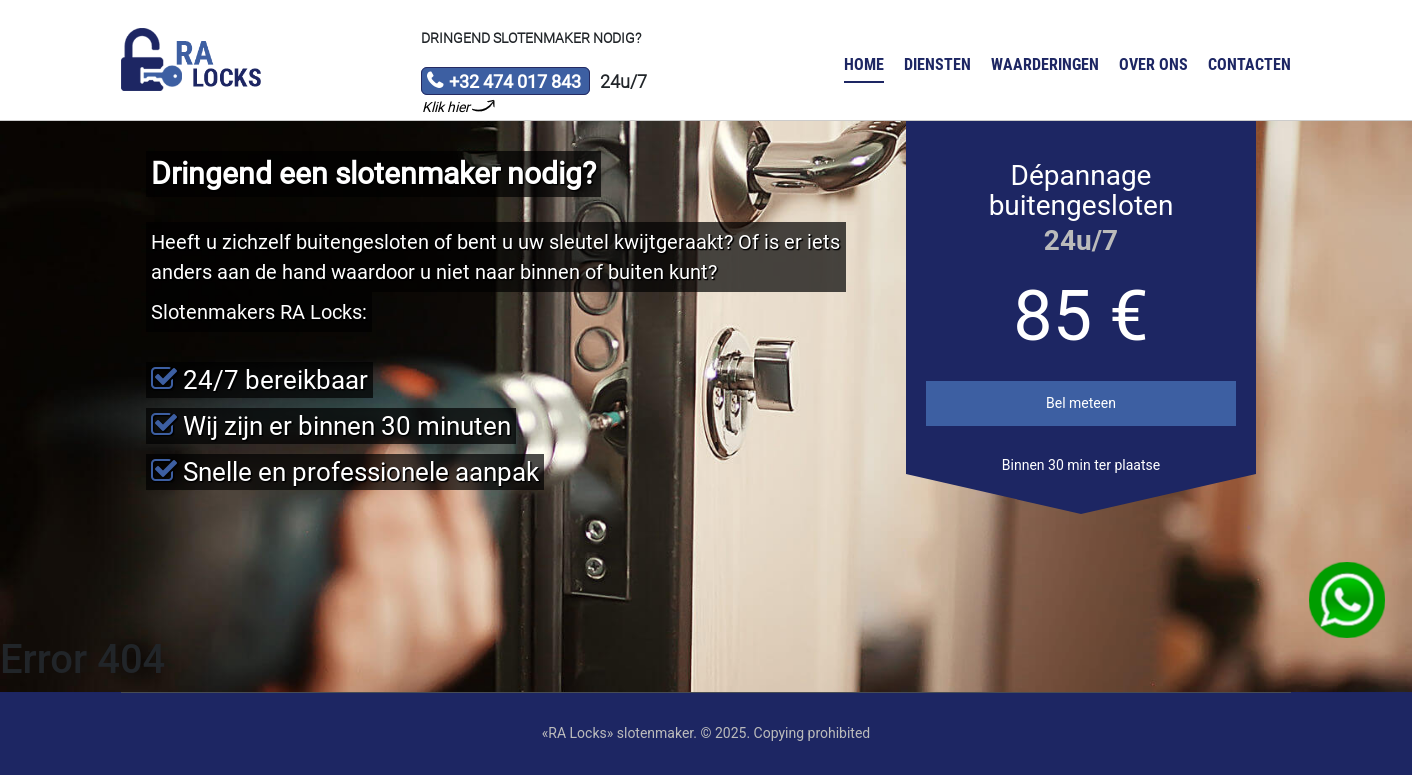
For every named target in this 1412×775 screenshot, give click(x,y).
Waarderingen (1045, 64)
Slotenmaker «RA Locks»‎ (191, 60)
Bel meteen (1081, 403)
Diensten (937, 64)
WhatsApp (1347, 600)
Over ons (1153, 64)
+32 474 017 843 (503, 83)
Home (864, 64)
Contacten (1249, 64)
